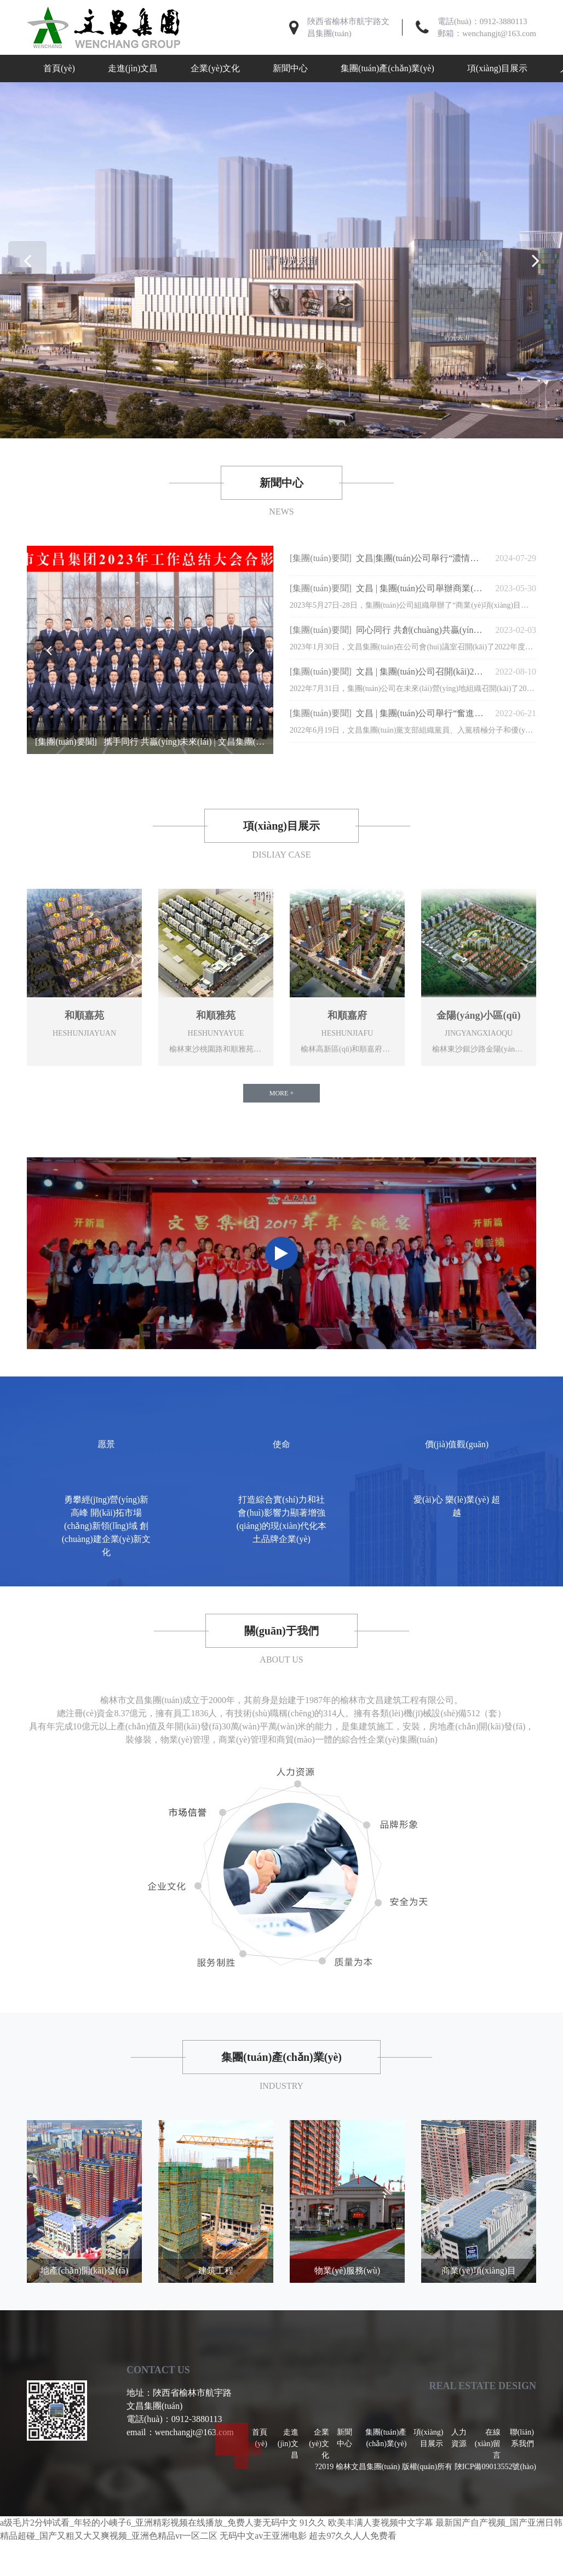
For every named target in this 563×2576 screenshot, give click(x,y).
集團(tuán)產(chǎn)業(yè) (387, 68)
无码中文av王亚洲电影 (263, 2538)
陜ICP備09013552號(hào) (495, 2469)
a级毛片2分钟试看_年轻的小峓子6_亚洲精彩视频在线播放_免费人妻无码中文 (148, 2524)
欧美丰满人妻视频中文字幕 (380, 2524)
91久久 (313, 2524)
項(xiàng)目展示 (497, 68)
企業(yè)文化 (215, 68)
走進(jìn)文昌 (133, 68)
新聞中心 (290, 68)
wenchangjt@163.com (499, 33)
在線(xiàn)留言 (488, 2445)
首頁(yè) (59, 68)
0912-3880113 (503, 21)
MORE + (281, 1094)
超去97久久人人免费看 (353, 2538)
